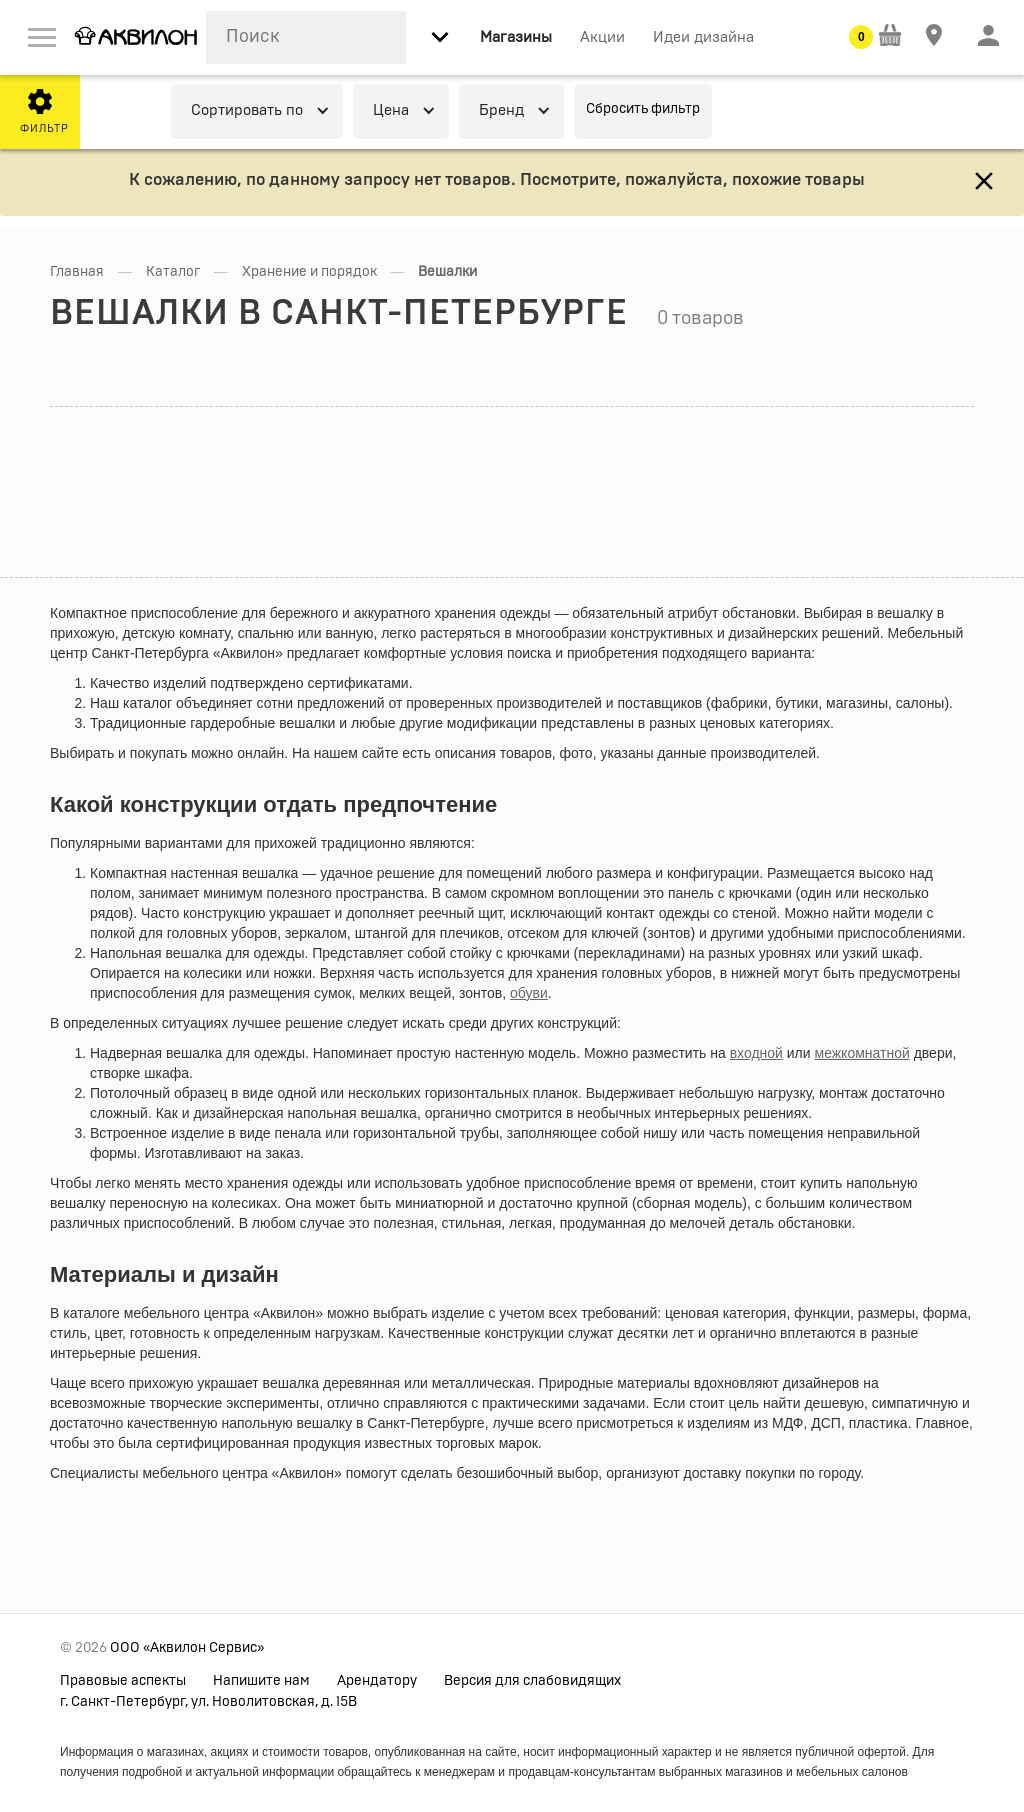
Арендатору (377, 1681)
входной (756, 1053)
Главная (77, 272)
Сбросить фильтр (643, 109)
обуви (529, 993)
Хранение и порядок (309, 272)
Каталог (173, 272)
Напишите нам (261, 1681)
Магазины (516, 37)
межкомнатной (862, 1053)
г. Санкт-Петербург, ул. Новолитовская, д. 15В (208, 1702)
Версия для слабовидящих (532, 1681)
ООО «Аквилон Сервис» (187, 1648)
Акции (602, 37)
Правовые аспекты (123, 1681)
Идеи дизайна (703, 37)
